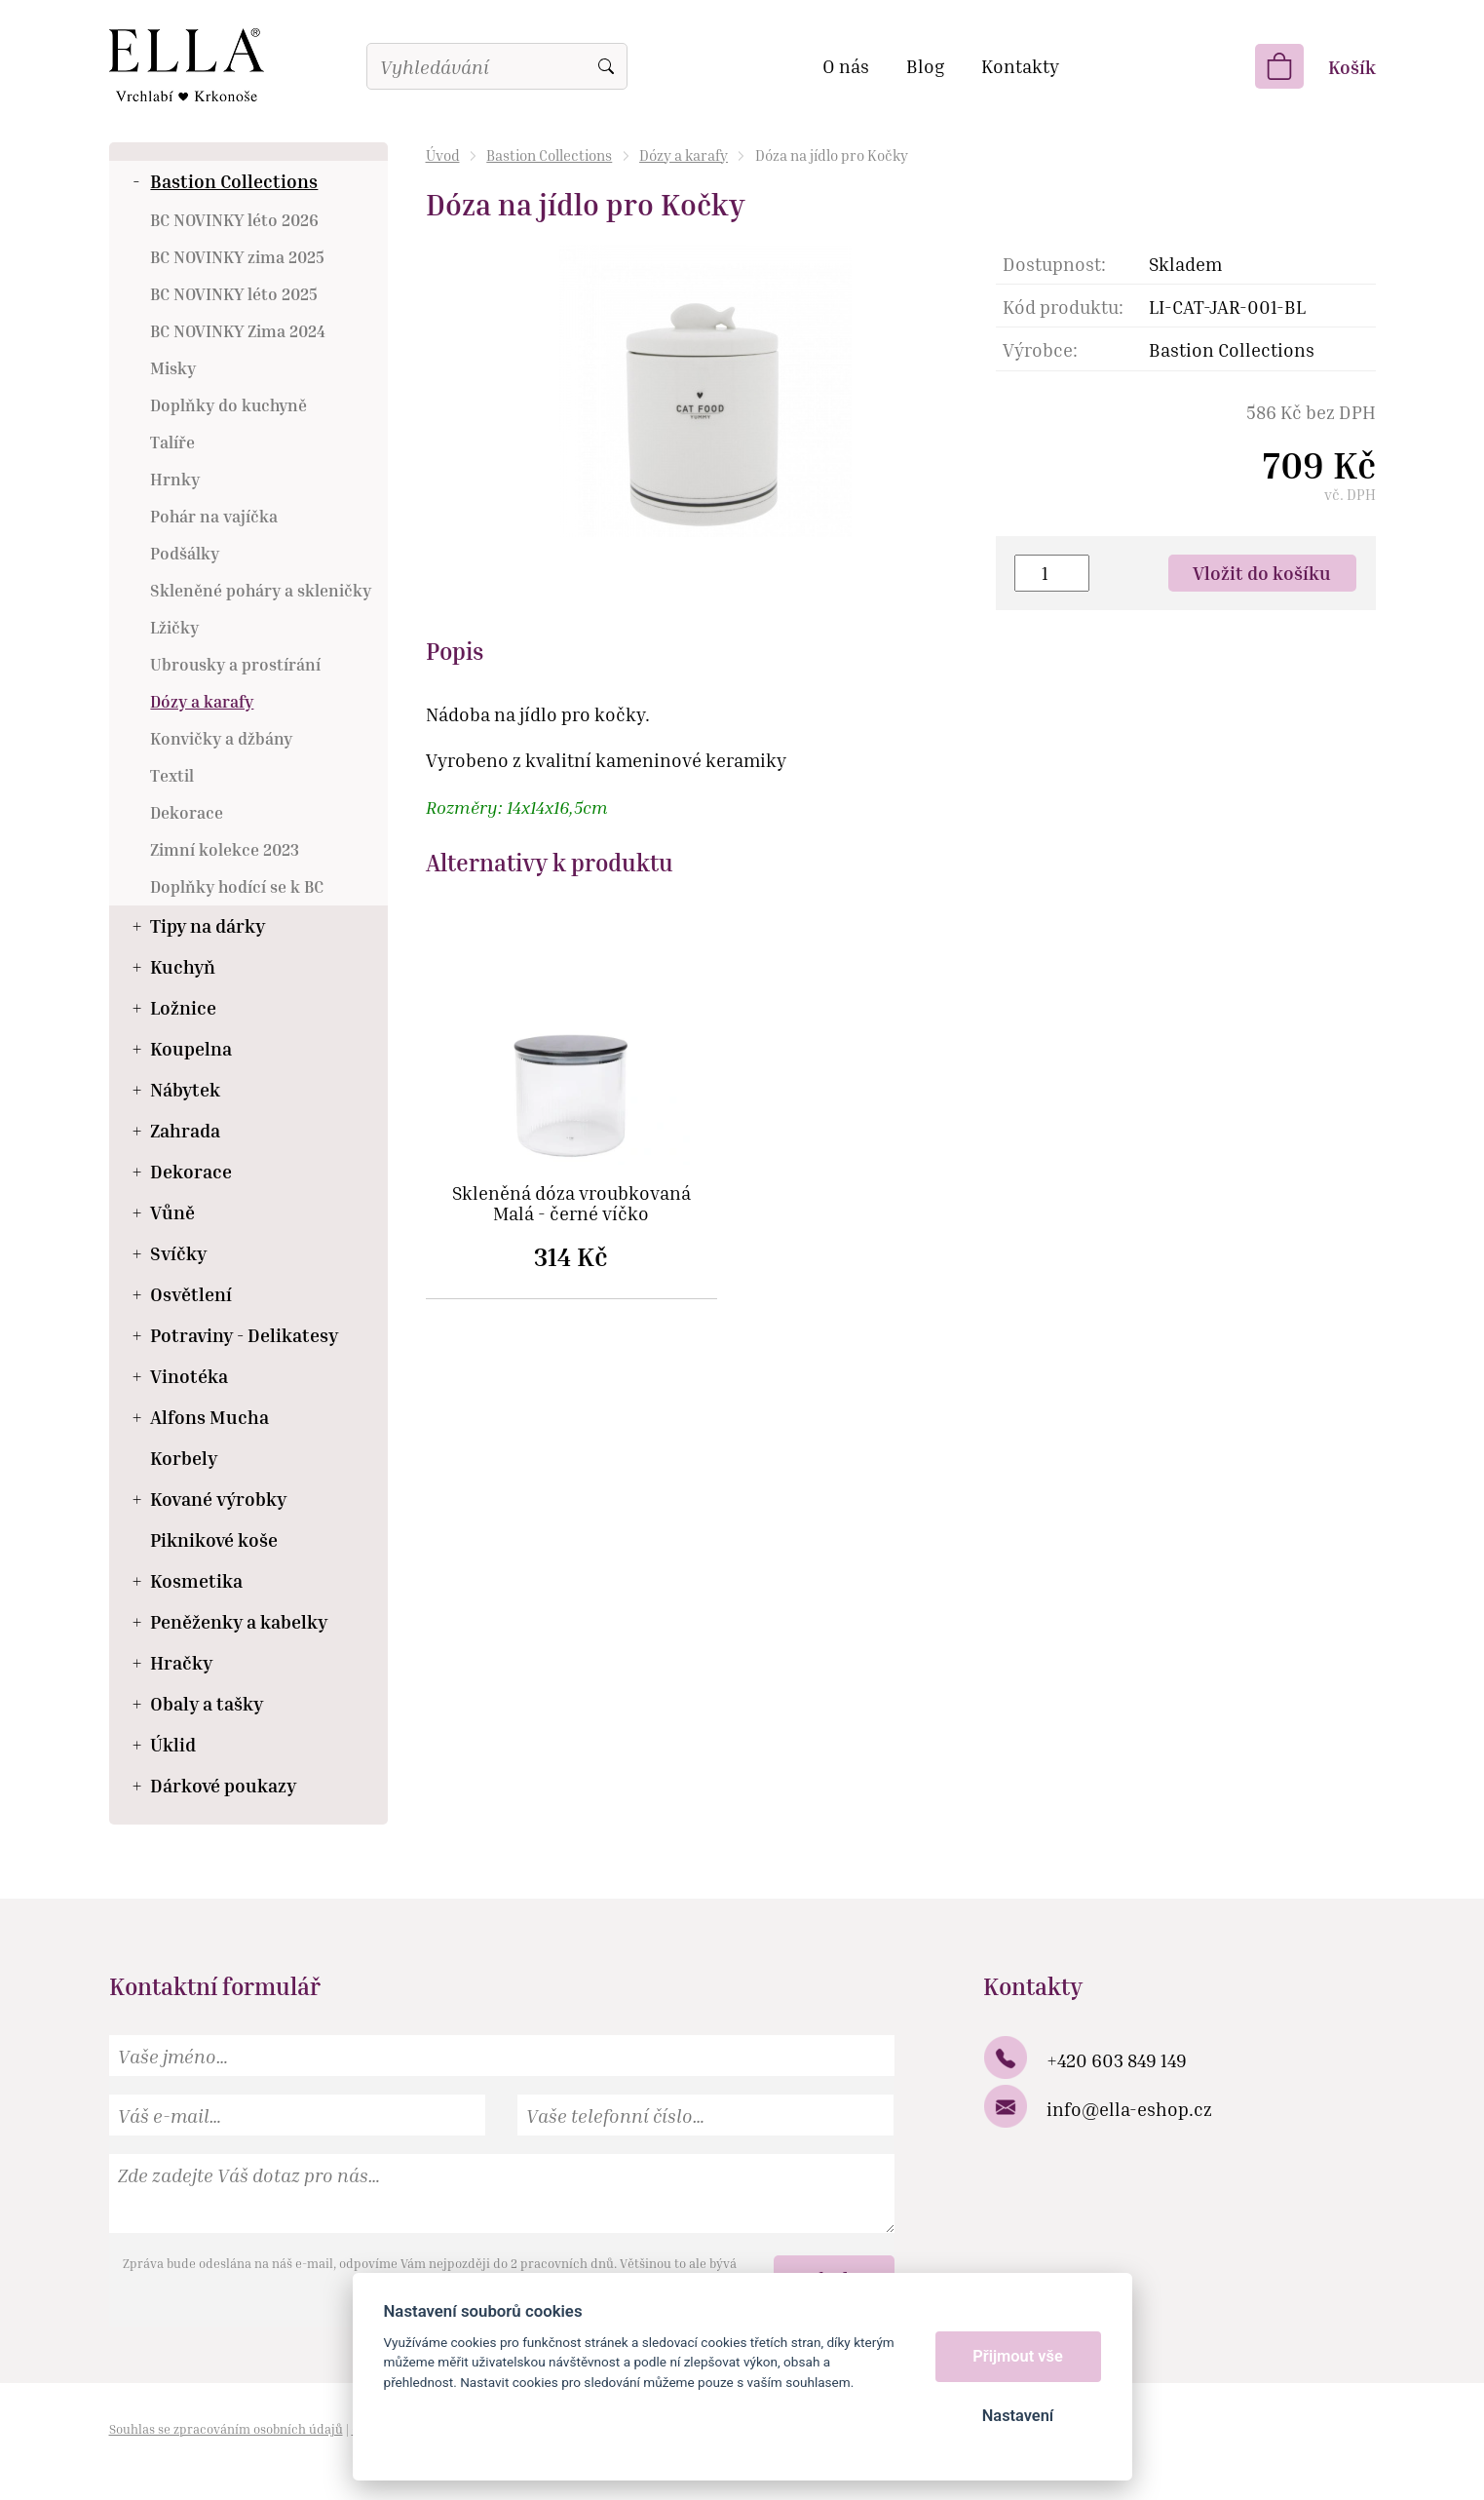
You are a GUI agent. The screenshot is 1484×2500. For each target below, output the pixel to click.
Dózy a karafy (683, 155)
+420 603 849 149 (1116, 2060)
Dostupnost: (1054, 263)
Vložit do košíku (1262, 572)
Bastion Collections (549, 155)
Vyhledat (606, 66)
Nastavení (1017, 2415)
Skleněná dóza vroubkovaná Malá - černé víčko (571, 1203)
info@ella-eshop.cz (1129, 2108)
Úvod (443, 155)
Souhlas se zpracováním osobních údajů (226, 2429)
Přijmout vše (1017, 2356)
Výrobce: (1040, 349)
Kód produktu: (1063, 306)
